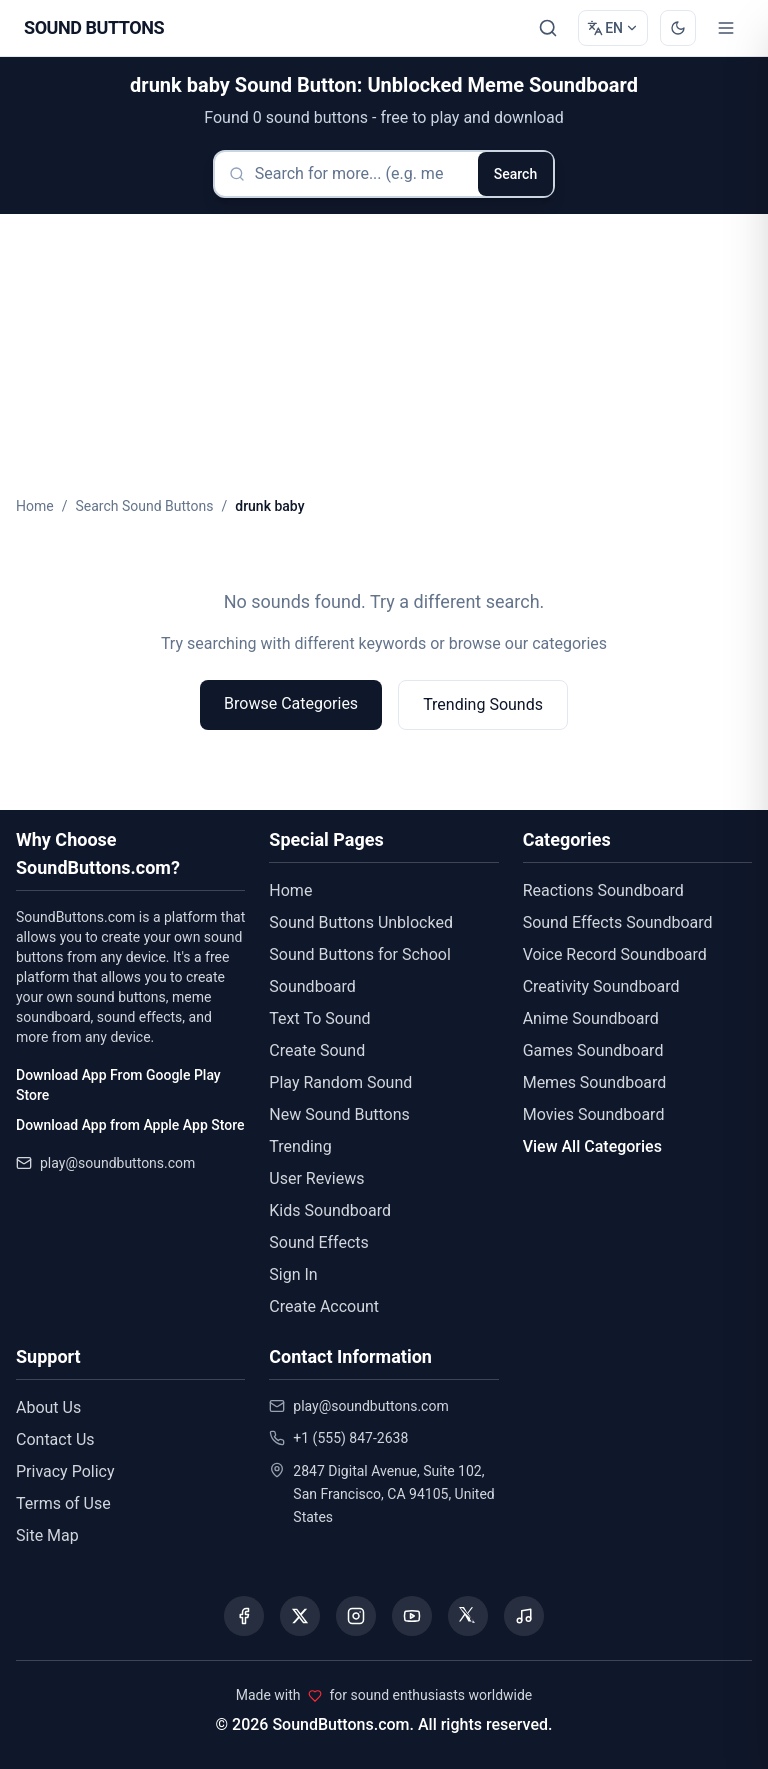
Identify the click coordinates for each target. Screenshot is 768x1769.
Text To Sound (319, 1018)
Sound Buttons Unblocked (361, 922)
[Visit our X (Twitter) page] (300, 1616)
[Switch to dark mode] (678, 28)
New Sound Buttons (339, 1114)
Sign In (293, 1274)
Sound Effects (319, 1242)
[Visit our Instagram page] (356, 1616)
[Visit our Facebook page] (244, 1616)
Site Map (47, 1535)
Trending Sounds (483, 704)
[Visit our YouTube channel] (412, 1616)
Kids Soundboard (330, 1210)
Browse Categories (291, 703)
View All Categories (592, 1146)
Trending (300, 1146)
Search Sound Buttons (144, 506)
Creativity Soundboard (601, 986)
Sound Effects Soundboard (618, 922)
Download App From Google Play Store (118, 1085)
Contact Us (55, 1439)
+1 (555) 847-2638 (350, 1438)
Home (35, 506)
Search (515, 174)
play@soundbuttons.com (117, 1163)
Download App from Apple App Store (130, 1125)
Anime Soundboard (591, 1018)
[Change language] (613, 28)
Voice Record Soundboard (615, 954)
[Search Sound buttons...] (548, 28)
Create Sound (317, 1050)
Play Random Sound (340, 1082)
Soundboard (312, 986)
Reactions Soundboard (603, 890)
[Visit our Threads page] (468, 1616)
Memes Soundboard (595, 1082)
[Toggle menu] (726, 28)
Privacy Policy (65, 1471)
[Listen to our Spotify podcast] (524, 1616)
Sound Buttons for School (359, 954)
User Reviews (316, 1178)
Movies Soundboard (594, 1114)
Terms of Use (63, 1503)
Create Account (324, 1306)
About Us (48, 1407)
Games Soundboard (593, 1050)
